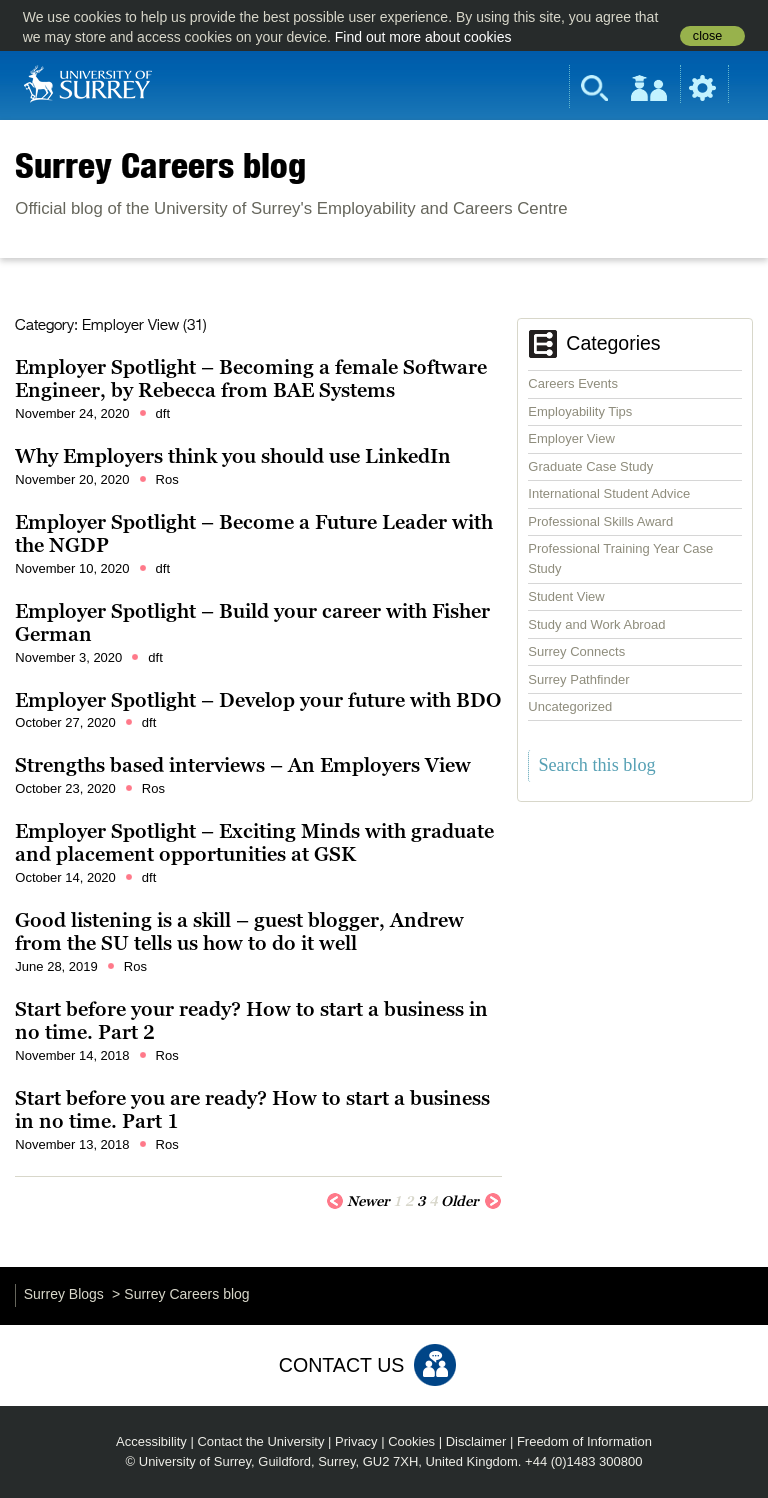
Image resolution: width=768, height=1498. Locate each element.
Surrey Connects (576, 651)
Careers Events (573, 383)
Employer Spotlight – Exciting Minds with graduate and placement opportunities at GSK (254, 843)
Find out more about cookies (423, 37)
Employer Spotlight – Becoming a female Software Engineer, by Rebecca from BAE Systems (251, 379)
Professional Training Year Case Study (620, 558)
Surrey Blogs (64, 1294)
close (707, 36)
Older (471, 1200)
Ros (167, 479)
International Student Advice (609, 493)
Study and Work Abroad (596, 624)
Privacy (356, 1441)
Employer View (571, 438)
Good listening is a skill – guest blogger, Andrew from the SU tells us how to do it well (239, 932)
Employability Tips (580, 411)
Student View (566, 596)
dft (163, 413)
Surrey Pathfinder (578, 679)
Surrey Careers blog (160, 165)
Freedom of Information (584, 1441)
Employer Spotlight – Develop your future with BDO (258, 700)
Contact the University (260, 1441)
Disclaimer (476, 1441)
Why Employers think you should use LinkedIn (233, 456)
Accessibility (151, 1441)
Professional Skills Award (600, 521)
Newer (358, 1200)
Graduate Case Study (590, 466)
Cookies (411, 1441)
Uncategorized (570, 706)
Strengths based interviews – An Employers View (243, 765)
